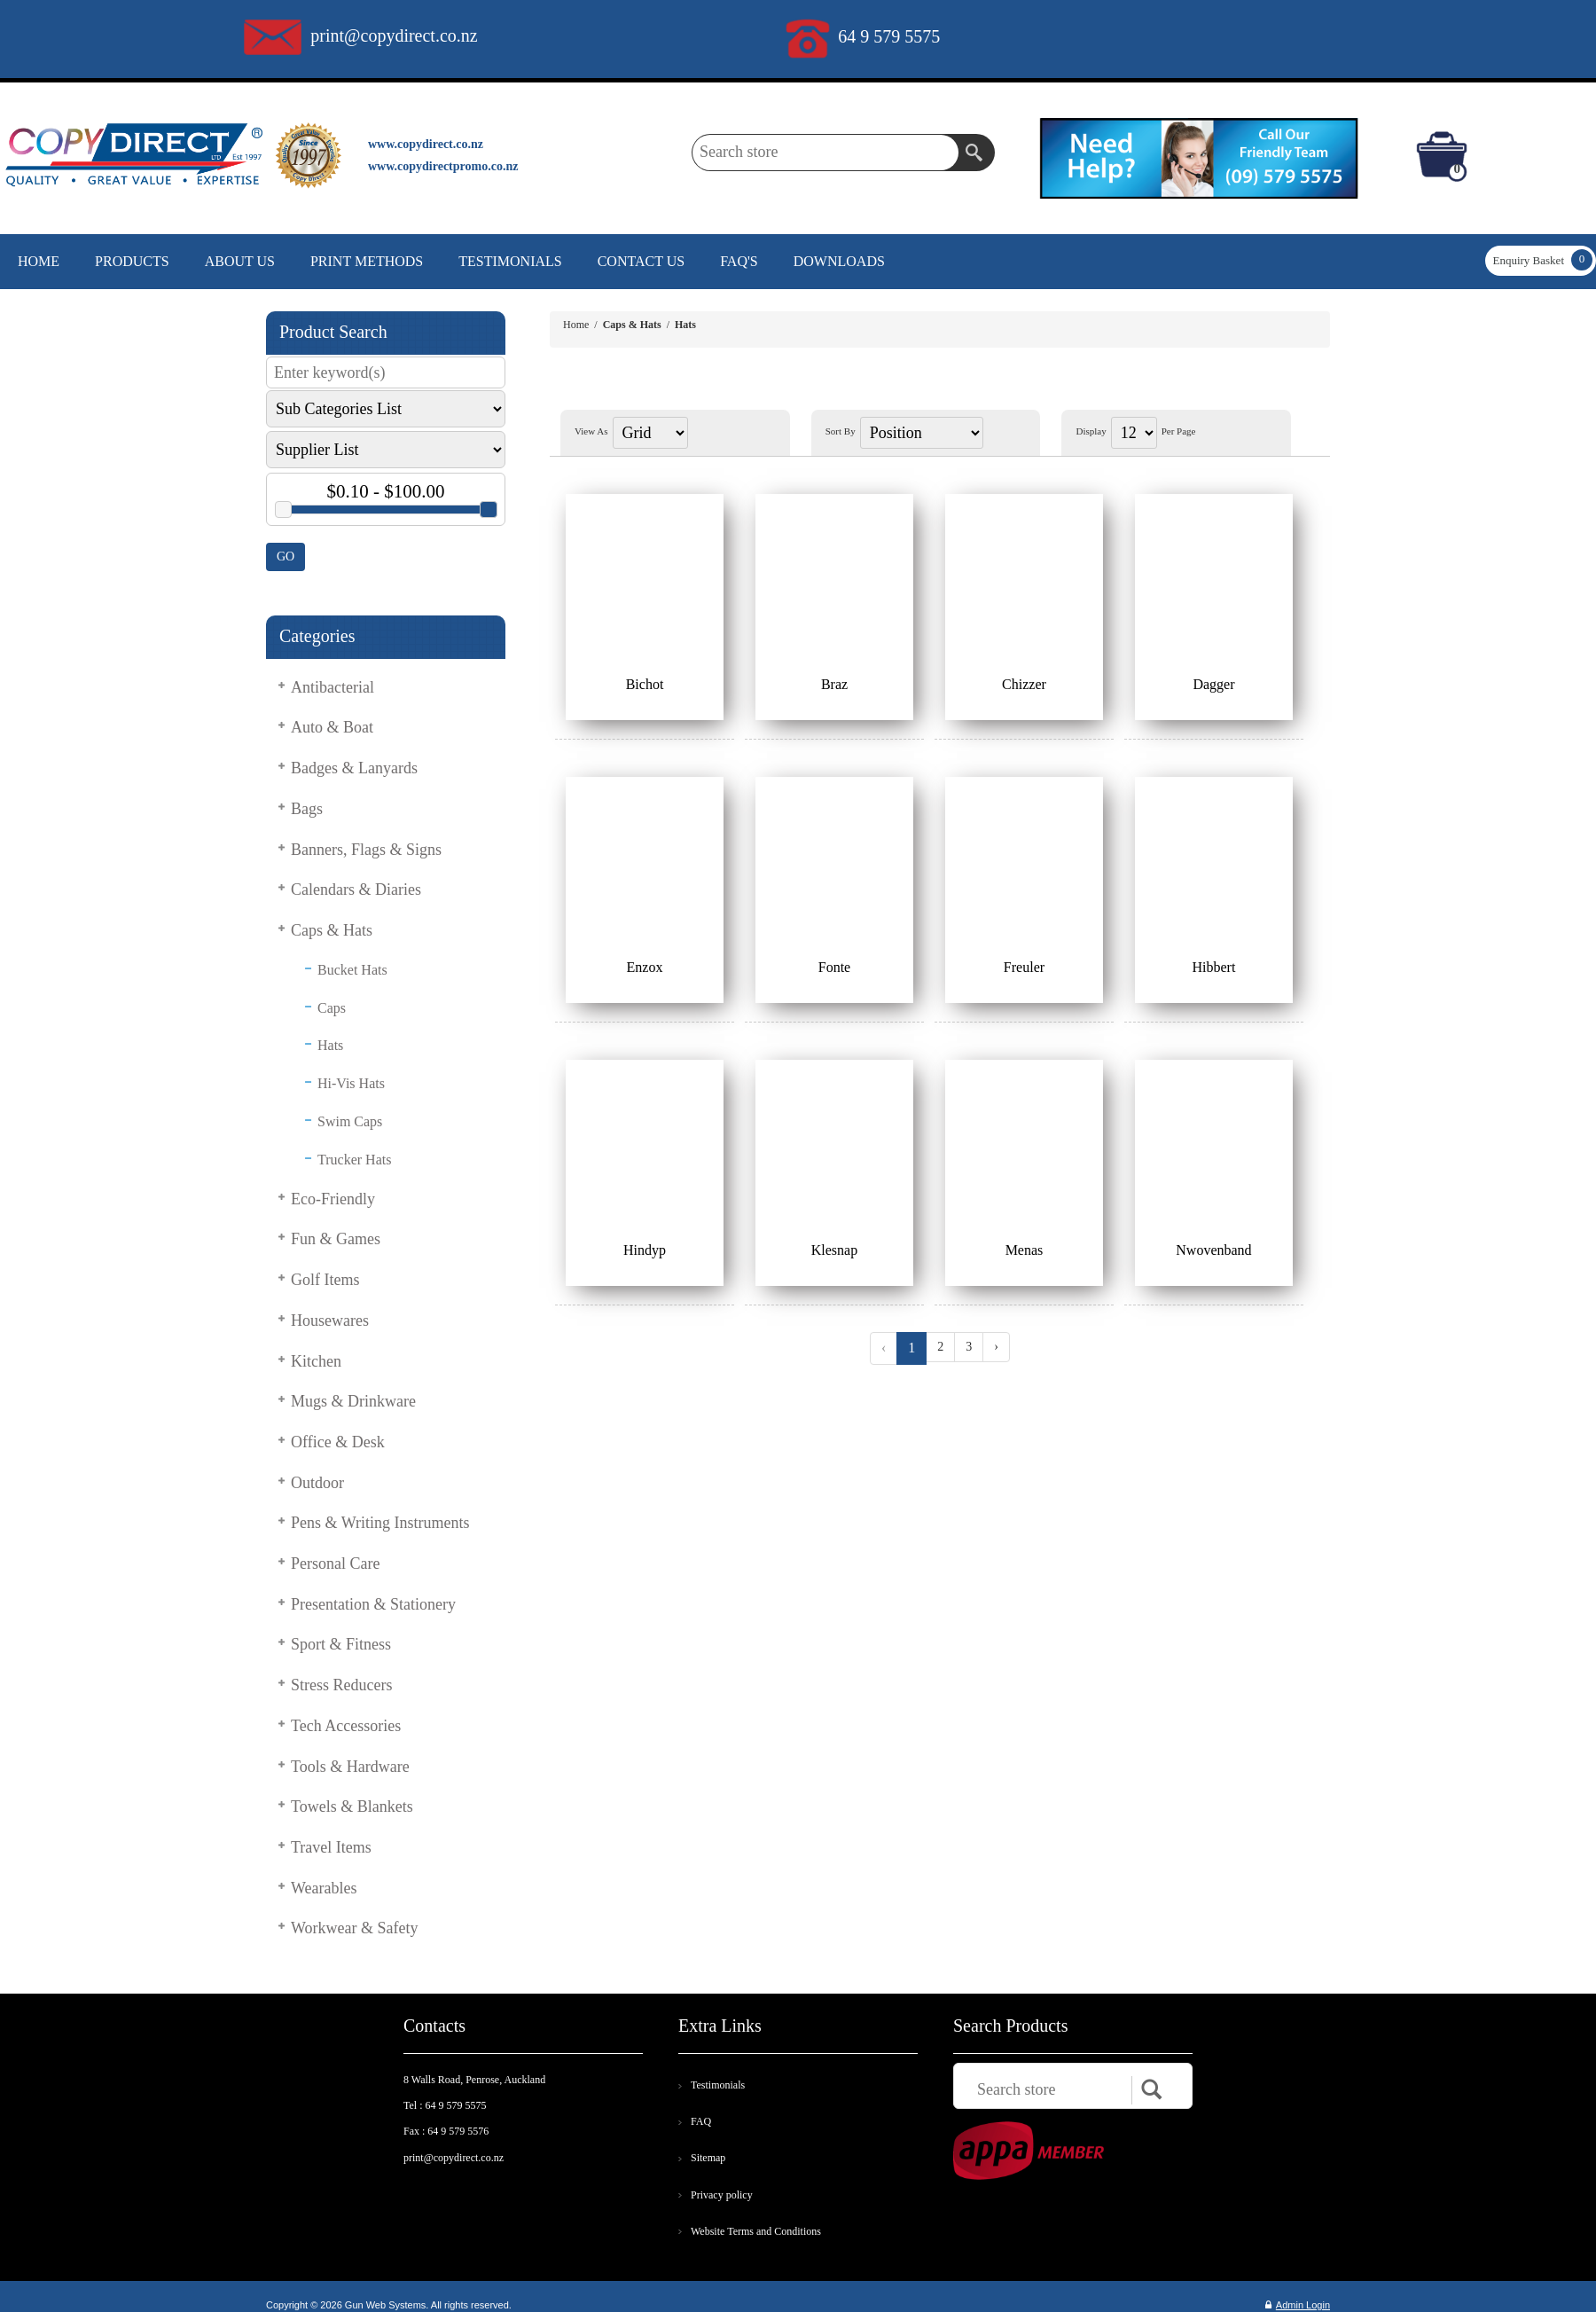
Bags (307, 809)
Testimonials (718, 2085)
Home (576, 324)
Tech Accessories (346, 1726)
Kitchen (316, 1361)
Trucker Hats (354, 1159)
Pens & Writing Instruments (380, 1523)
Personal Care (335, 1563)
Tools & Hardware (350, 1766)
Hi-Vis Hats (351, 1083)
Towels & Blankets (352, 1806)
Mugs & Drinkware (353, 1401)
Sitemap (708, 2157)
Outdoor (317, 1483)
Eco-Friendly (333, 1199)
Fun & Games (335, 1239)
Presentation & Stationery (373, 1604)
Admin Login (1297, 2305)
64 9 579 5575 (889, 36)
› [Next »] (996, 1346)
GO (285, 556)
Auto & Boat (332, 727)
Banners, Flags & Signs (366, 849)
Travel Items (331, 1847)
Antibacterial (332, 687)
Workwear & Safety (355, 1928)
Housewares (330, 1320)
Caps (331, 1007)
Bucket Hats (352, 969)
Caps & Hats (331, 930)
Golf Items (325, 1280)
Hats (330, 1045)
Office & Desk (338, 1442)
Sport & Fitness (341, 1644)
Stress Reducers (341, 1685)
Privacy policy (722, 2195)
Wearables (324, 1888)
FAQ (701, 2121)
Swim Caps (349, 1121)
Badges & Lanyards (354, 768)
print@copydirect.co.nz (393, 35)
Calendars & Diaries (356, 889)
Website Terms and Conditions (756, 2231)
